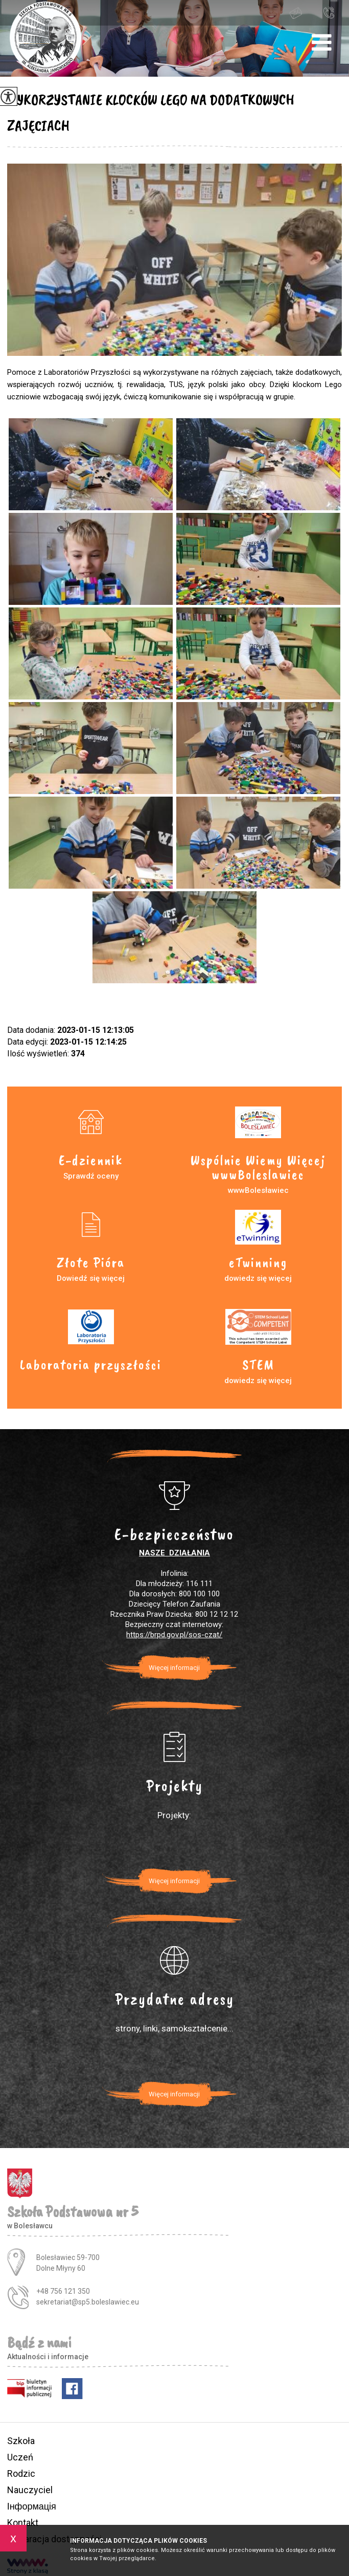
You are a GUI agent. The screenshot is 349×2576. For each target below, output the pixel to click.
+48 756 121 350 (328, 12)
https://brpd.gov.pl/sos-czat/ (174, 1634)
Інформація (31, 2506)
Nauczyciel (30, 2489)
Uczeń (20, 2457)
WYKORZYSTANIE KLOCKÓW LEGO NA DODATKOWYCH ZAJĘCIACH (150, 112)
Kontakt (22, 2522)
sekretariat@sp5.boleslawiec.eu (296, 13)
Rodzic (21, 2473)
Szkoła (21, 2440)
